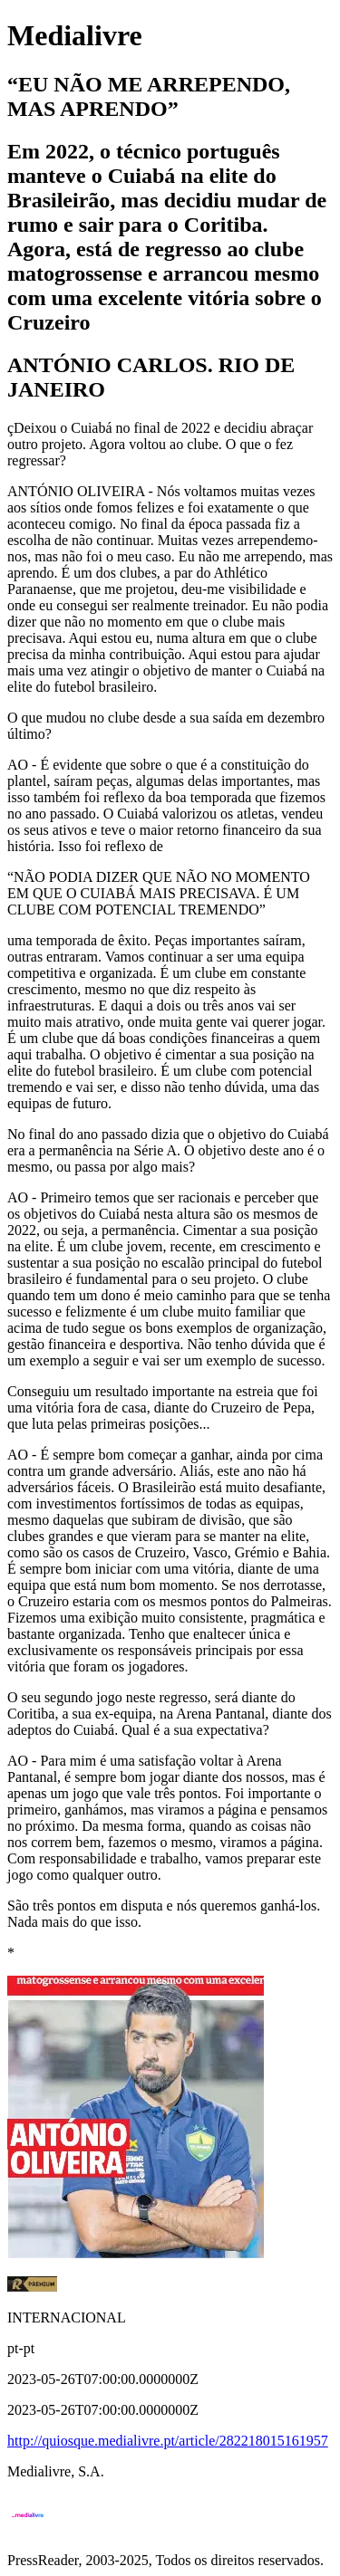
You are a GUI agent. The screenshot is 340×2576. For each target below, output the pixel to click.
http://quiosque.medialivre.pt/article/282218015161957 (167, 2440)
